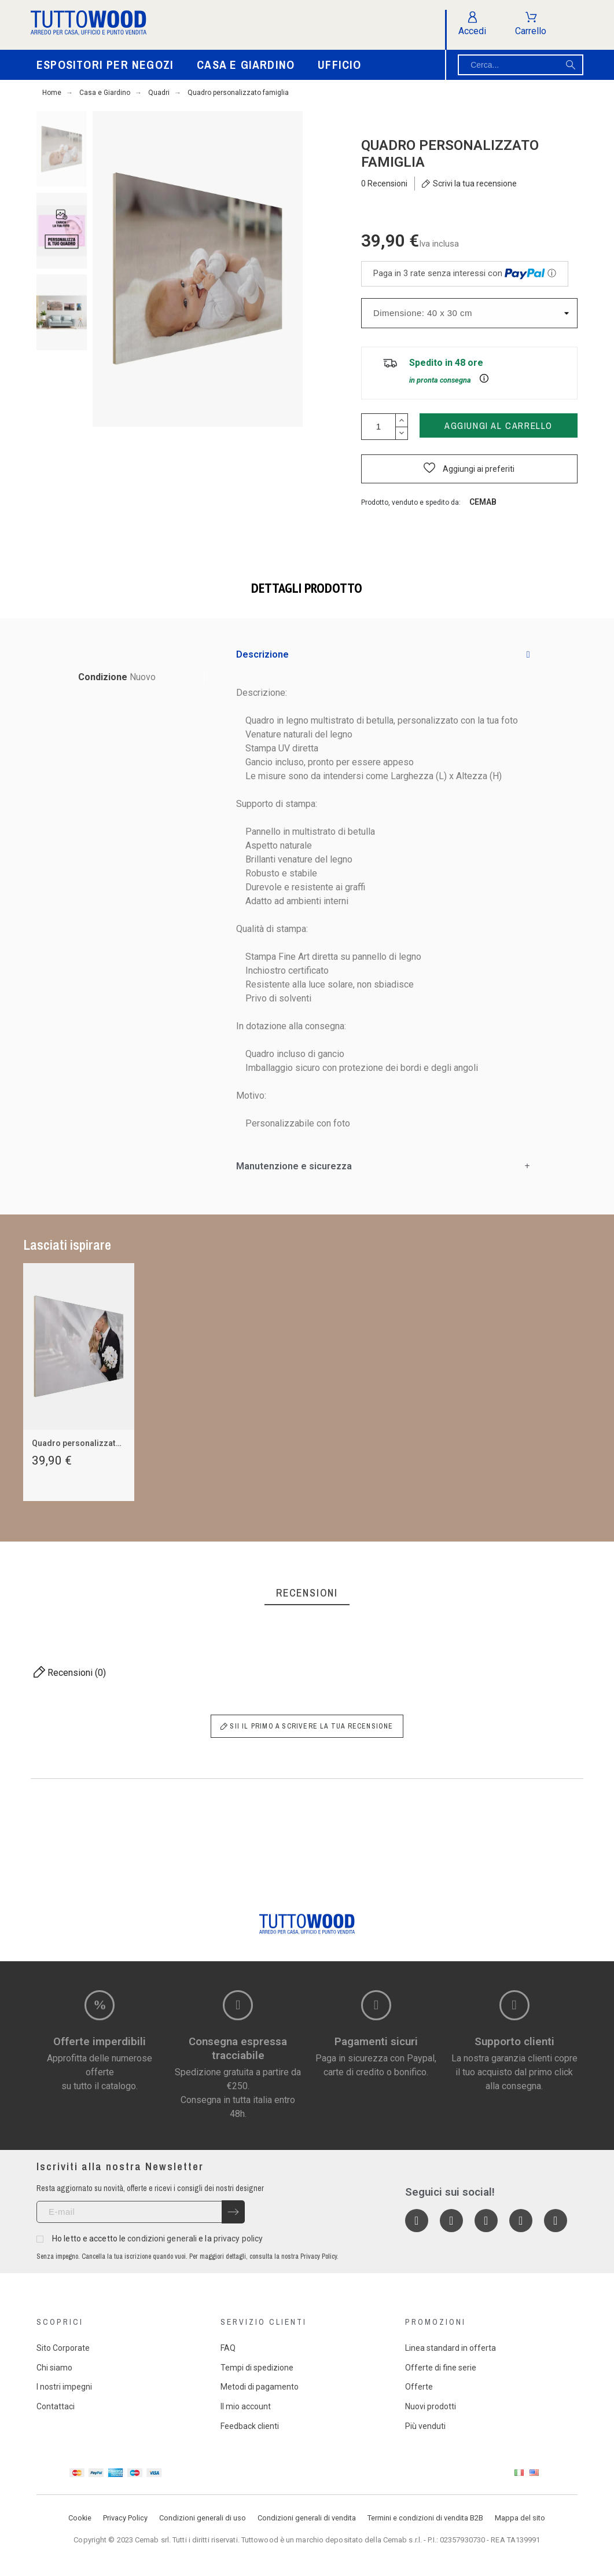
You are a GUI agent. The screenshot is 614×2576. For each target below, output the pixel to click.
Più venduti (425, 2426)
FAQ (228, 2348)
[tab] (383, 654)
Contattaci (55, 2406)
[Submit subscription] (233, 2211)
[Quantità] (378, 426)
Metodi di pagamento (259, 2386)
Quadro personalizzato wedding (94, 1443)
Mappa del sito (520, 2517)
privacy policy (238, 2238)
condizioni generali (162, 2238)
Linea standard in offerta (450, 2348)
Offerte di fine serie (440, 2367)
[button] (469, 468)
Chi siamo (54, 2367)
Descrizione (262, 654)
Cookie (79, 2517)
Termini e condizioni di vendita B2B (425, 2517)
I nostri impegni (64, 2386)
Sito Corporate (63, 2348)
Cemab (483, 502)
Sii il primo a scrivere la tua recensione (306, 1726)
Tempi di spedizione (256, 2367)
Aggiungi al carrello (498, 425)
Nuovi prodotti (430, 2406)
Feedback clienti (249, 2426)
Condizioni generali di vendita (307, 2517)
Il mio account (245, 2406)
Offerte (419, 2386)
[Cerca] (520, 64)
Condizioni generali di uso (202, 2517)
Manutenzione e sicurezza (294, 1166)
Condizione (104, 676)
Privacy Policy (125, 2517)
